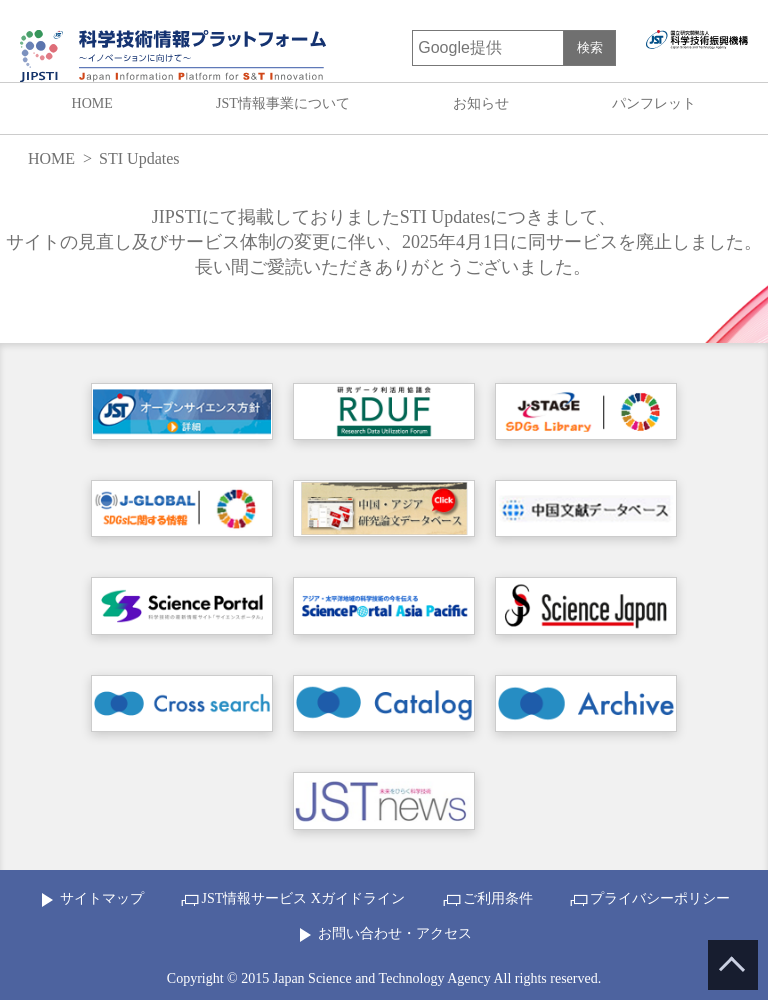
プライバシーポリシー (660, 898)
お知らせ (481, 103)
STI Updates (139, 158)
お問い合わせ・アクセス (395, 933)
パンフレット (654, 103)
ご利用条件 (498, 898)
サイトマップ (102, 898)
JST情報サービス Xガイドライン (302, 898)
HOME (92, 103)
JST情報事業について (283, 103)
